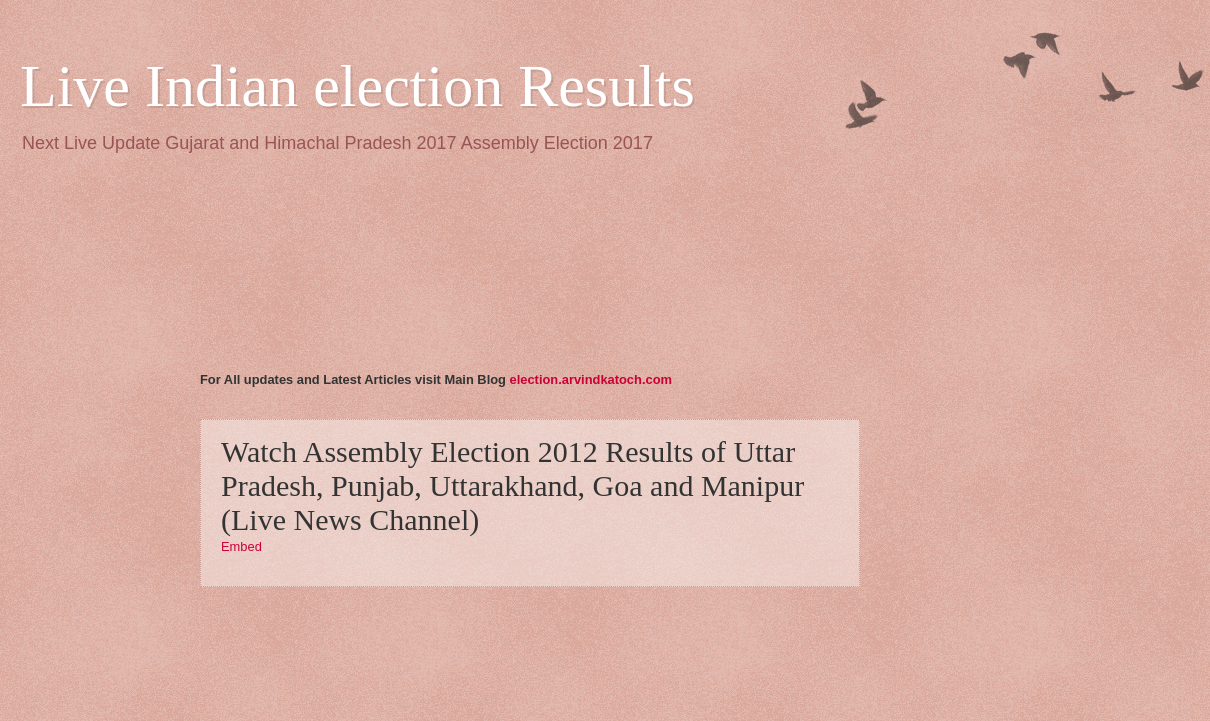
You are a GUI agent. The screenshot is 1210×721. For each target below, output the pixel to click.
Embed (241, 546)
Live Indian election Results (357, 86)
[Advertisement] (287, 273)
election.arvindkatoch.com (591, 379)
